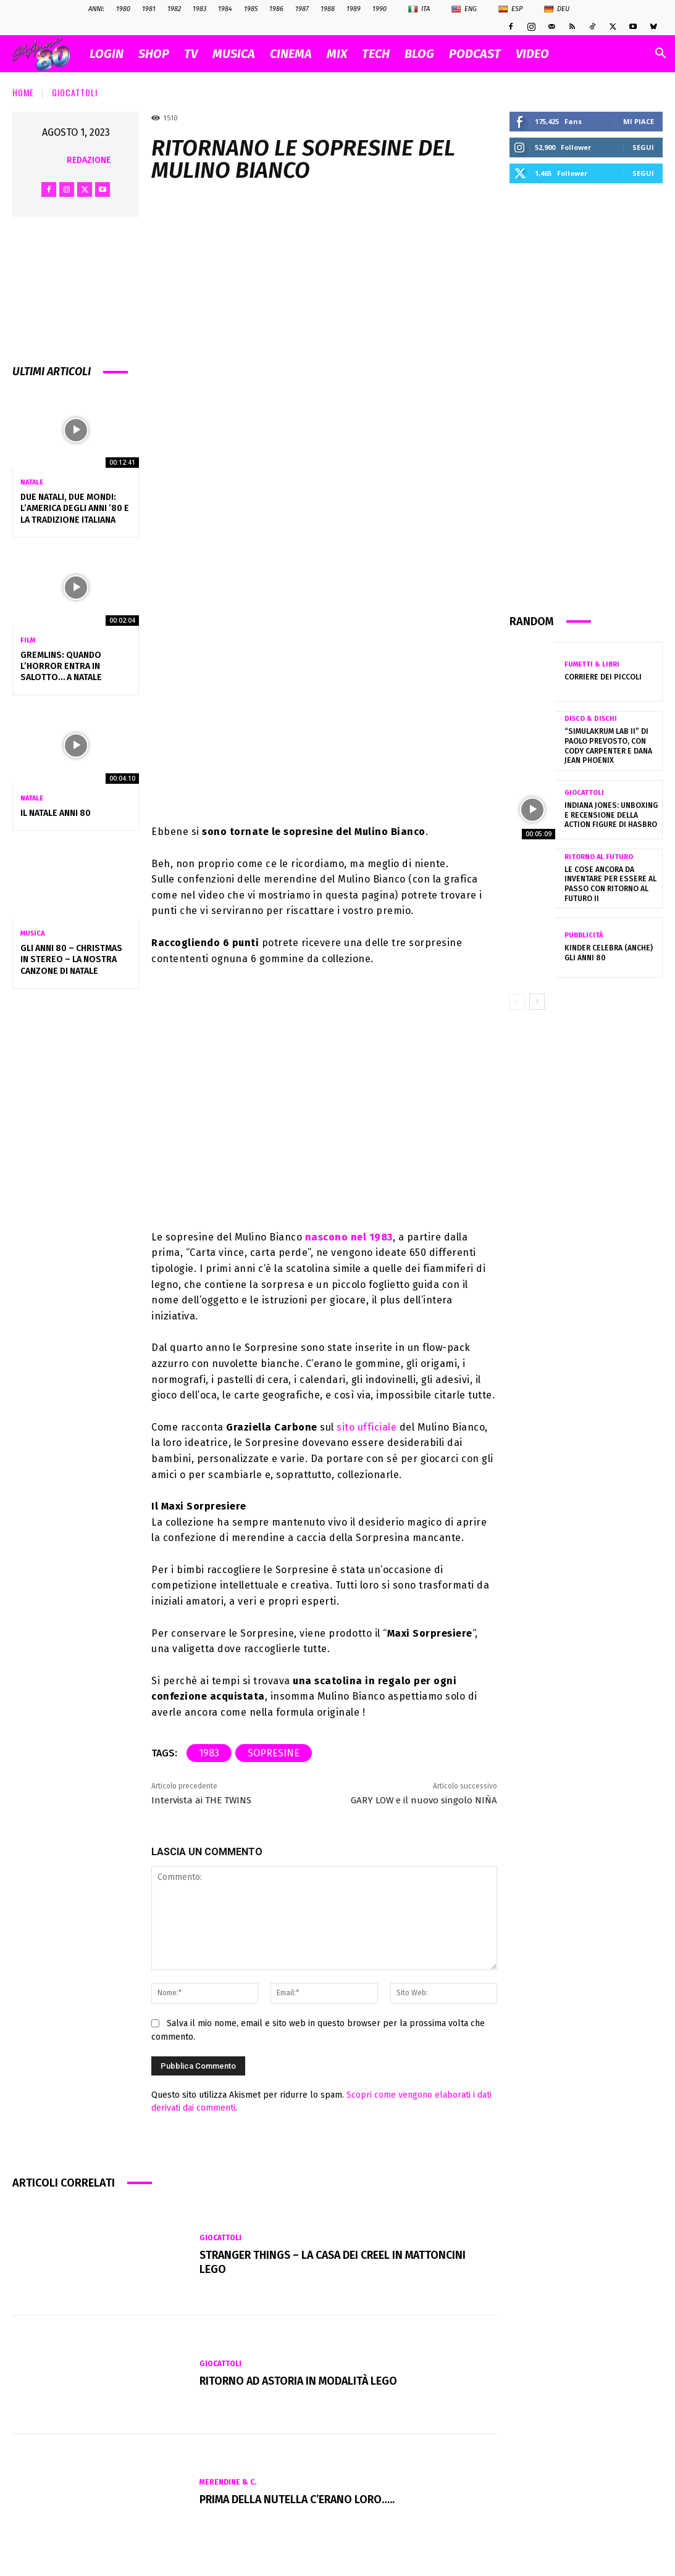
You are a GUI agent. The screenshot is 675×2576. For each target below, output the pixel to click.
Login (107, 53)
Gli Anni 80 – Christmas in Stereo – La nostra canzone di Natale (71, 959)
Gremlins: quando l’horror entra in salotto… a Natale (61, 666)
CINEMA (291, 53)
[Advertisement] (586, 397)
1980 (123, 9)
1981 (149, 9)
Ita (419, 9)
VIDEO (532, 53)
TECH (376, 53)
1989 (353, 9)
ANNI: (96, 9)
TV (191, 53)
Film (27, 640)
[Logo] (47, 54)
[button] (660, 54)
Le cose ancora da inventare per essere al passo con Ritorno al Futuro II (607, 884)
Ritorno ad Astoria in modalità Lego (301, 2381)
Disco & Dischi (590, 718)
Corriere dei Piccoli (601, 677)
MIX (337, 53)
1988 (328, 9)
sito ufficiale (366, 1427)
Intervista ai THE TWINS (201, 1800)
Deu (556, 9)
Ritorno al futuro (598, 857)
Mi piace (638, 121)
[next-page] (537, 1002)
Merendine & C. (228, 2483)
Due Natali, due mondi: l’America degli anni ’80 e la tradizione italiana (74, 508)
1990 (379, 9)
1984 (225, 9)
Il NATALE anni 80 (55, 813)
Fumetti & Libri (591, 664)
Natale (31, 482)
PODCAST (475, 53)
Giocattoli (75, 92)
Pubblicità (583, 935)
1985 (251, 9)
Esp (510, 9)
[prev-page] (517, 1002)
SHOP (153, 53)
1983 (199, 9)
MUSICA (233, 53)
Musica (32, 933)
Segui (643, 147)
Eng (464, 9)
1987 (302, 9)
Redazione (89, 160)
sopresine (274, 1753)
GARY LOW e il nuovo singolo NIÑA (424, 1800)
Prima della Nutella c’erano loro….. (299, 2499)
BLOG (419, 53)
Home (23, 92)
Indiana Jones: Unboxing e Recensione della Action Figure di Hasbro (610, 815)
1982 (174, 9)
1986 (276, 9)
